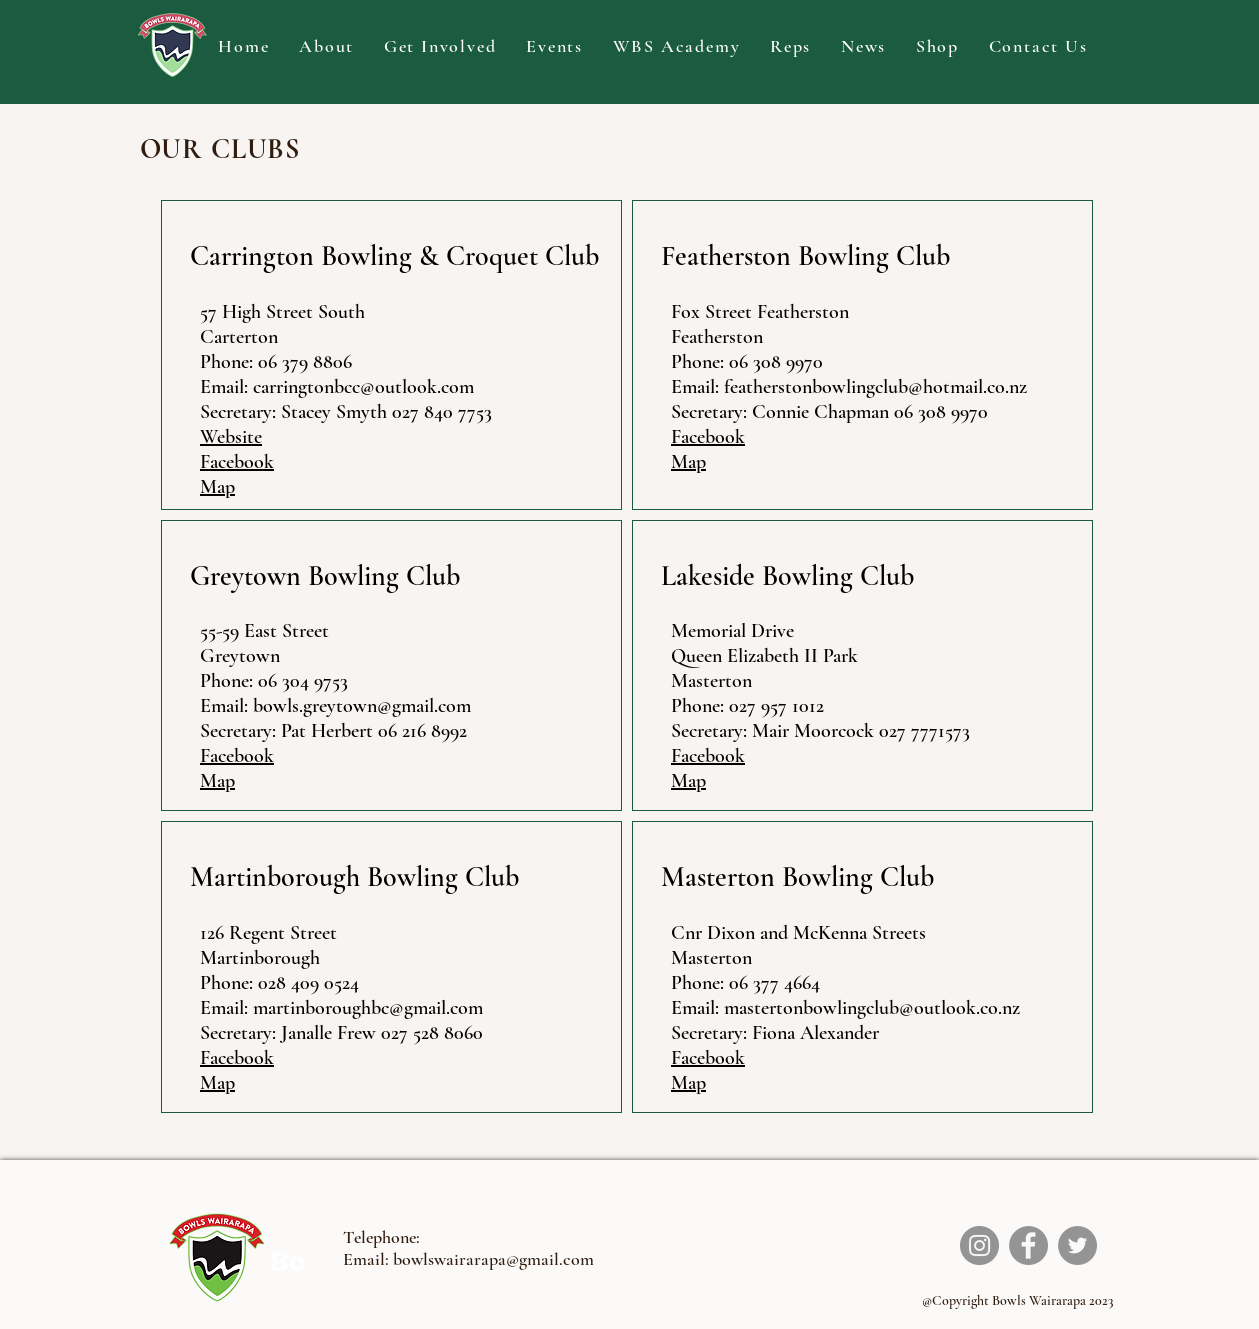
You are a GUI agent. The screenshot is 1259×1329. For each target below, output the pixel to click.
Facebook (237, 462)
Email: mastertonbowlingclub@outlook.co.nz (845, 1008)
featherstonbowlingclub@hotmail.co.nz (875, 387)
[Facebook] (1028, 1245)
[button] (326, 47)
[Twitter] (1077, 1245)
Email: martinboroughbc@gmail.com (341, 1008)
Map (217, 487)
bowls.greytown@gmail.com (362, 706)
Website (231, 437)
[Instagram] (979, 1245)
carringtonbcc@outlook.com (363, 387)
